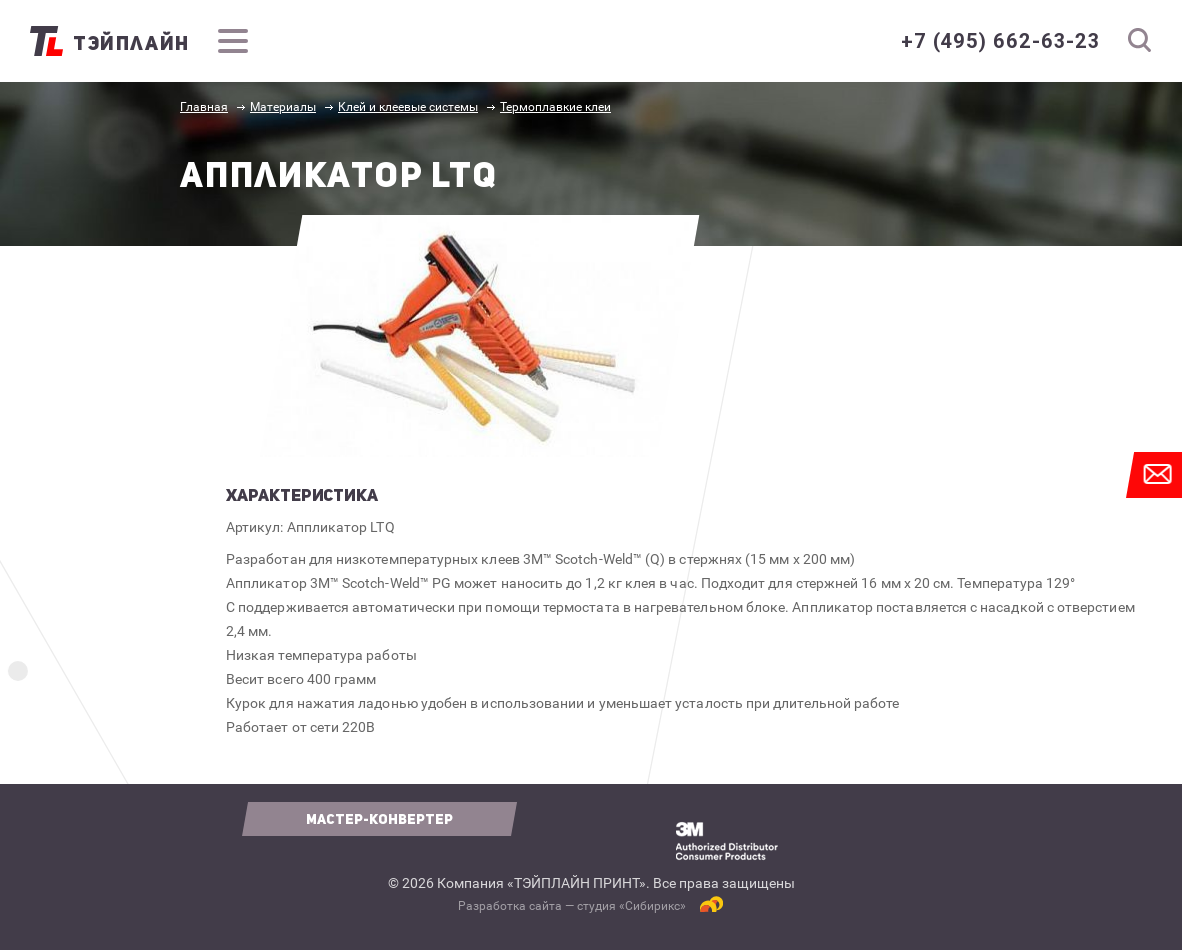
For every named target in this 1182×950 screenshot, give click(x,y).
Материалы (283, 107)
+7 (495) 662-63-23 (1000, 41)
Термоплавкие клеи (555, 107)
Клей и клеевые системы (408, 107)
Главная (204, 107)
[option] (479, 336)
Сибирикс (652, 906)
